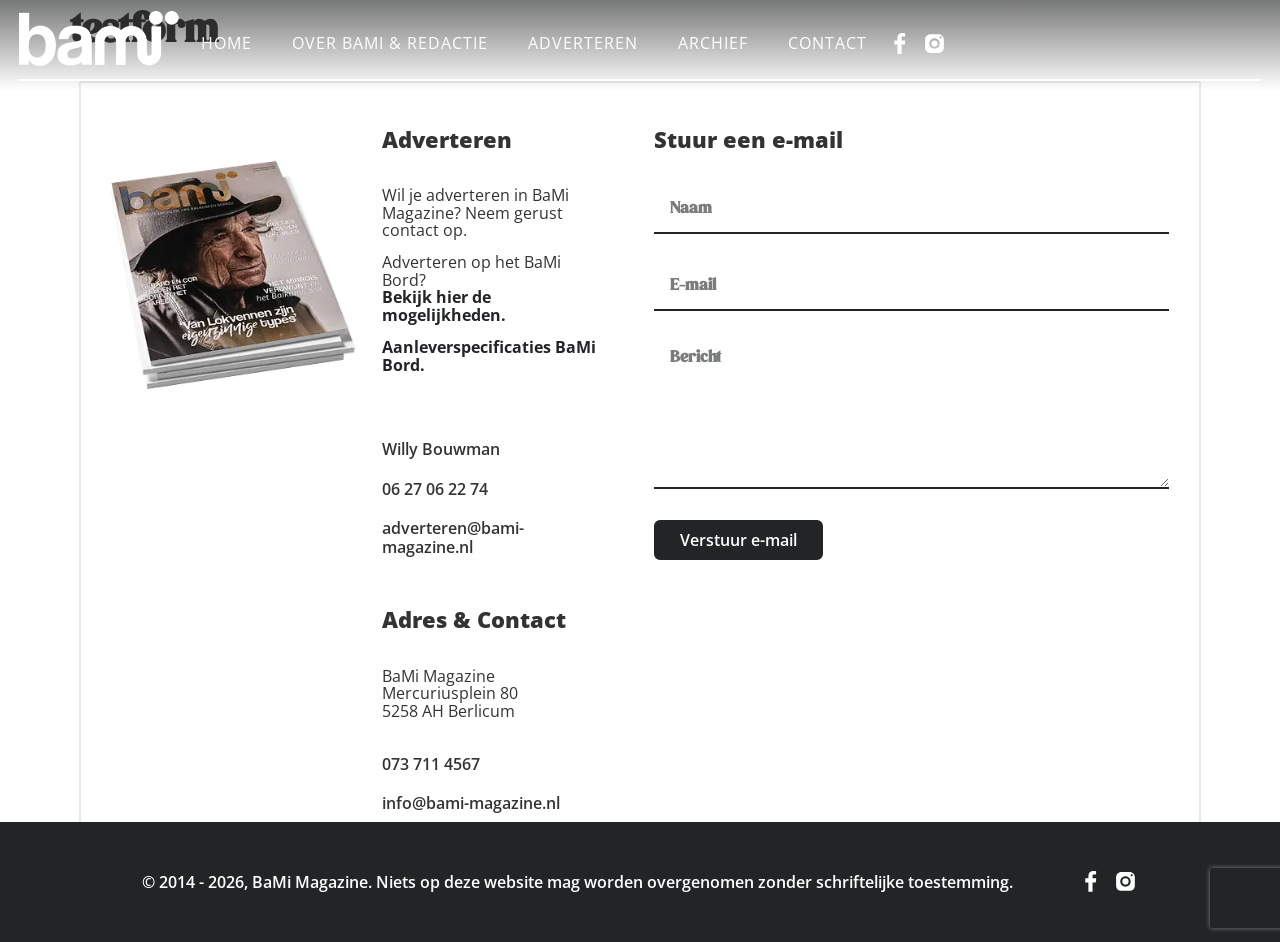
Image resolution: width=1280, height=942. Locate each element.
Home (226, 43)
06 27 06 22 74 (435, 489)
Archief (713, 43)
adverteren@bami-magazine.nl (453, 537)
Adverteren (583, 43)
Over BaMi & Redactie (390, 43)
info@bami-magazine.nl (471, 803)
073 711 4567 (431, 764)
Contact (827, 43)
